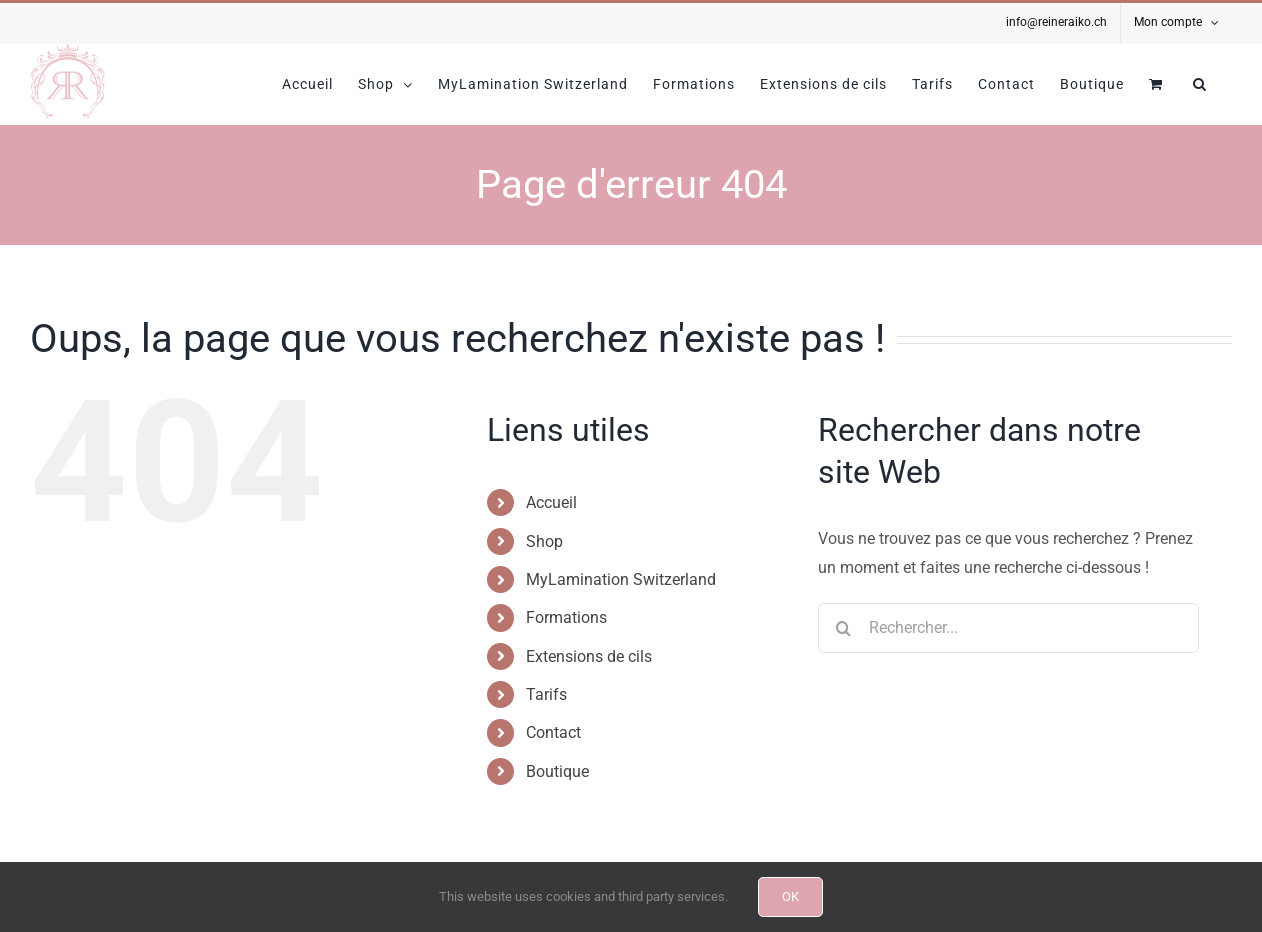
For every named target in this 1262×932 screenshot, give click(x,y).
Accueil (551, 502)
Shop (544, 541)
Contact (553, 732)
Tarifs (546, 694)
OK (790, 896)
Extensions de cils (589, 656)
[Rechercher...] (1008, 628)
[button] (1200, 84)
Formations (566, 617)
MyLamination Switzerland (621, 579)
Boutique (557, 771)
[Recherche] (843, 628)
